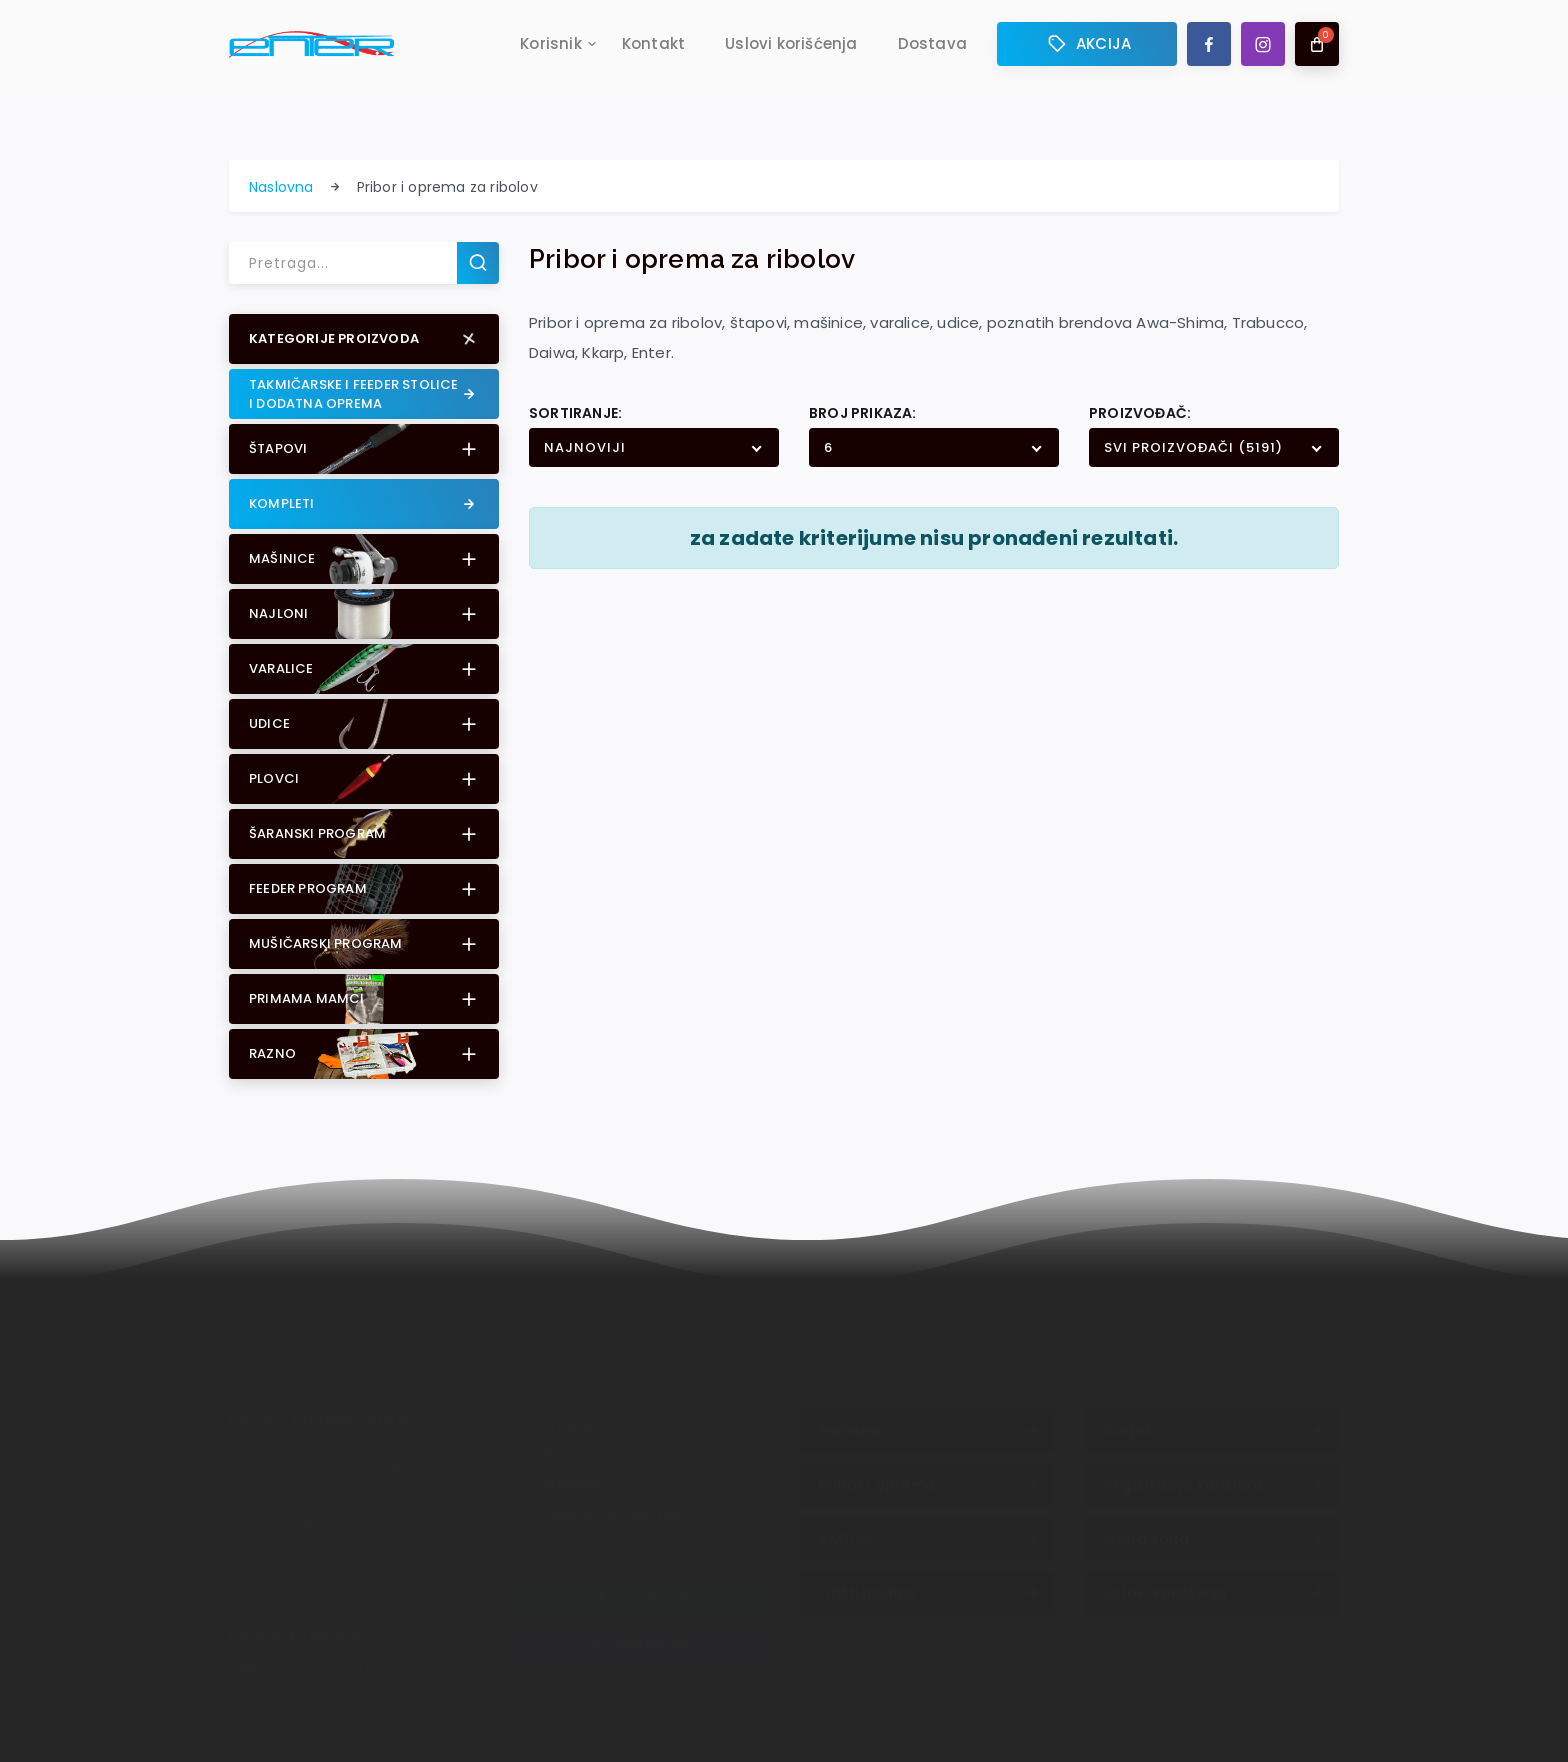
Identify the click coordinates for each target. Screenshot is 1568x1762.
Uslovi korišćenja (791, 46)
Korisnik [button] (551, 46)
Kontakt (653, 46)
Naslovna (281, 187)
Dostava (932, 46)
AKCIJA (1087, 47)
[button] (364, 339)
